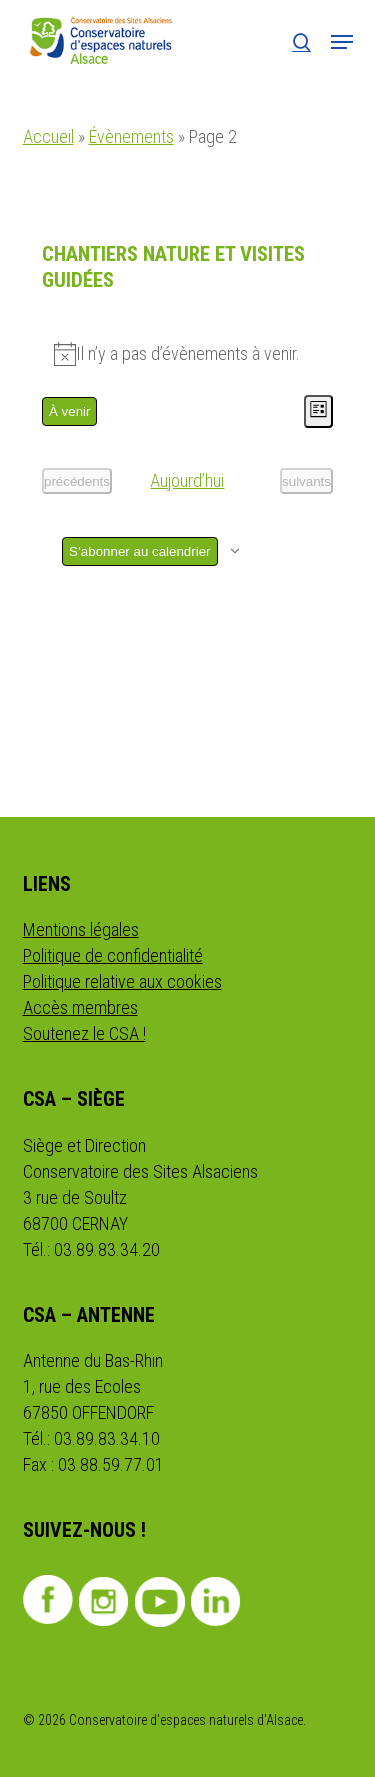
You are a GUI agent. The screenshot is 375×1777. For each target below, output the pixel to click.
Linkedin (216, 1602)
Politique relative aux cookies (122, 981)
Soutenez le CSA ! (84, 1033)
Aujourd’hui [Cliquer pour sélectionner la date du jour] (187, 480)
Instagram (104, 1602)
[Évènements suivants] (306, 481)
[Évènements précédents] (77, 481)
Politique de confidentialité (113, 955)
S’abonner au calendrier (140, 551)
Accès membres (80, 1007)
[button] (342, 42)
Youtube (160, 1602)
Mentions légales (81, 929)
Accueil (48, 136)
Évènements (131, 136)
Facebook (48, 1600)
